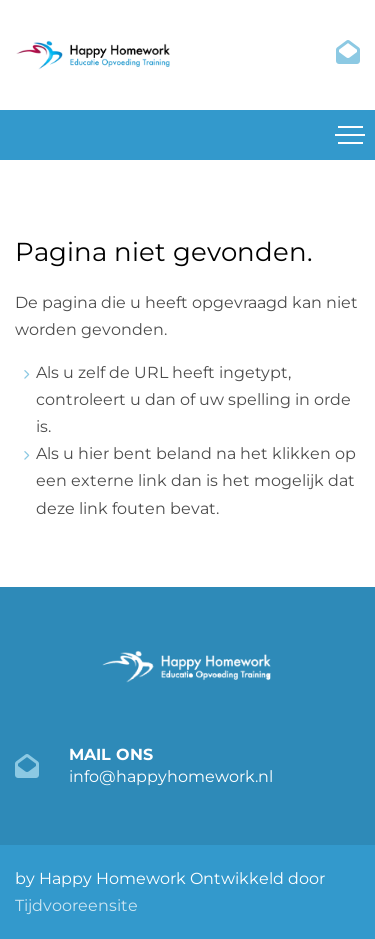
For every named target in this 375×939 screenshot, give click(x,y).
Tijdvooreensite (76, 905)
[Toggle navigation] (350, 135)
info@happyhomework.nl (171, 776)
